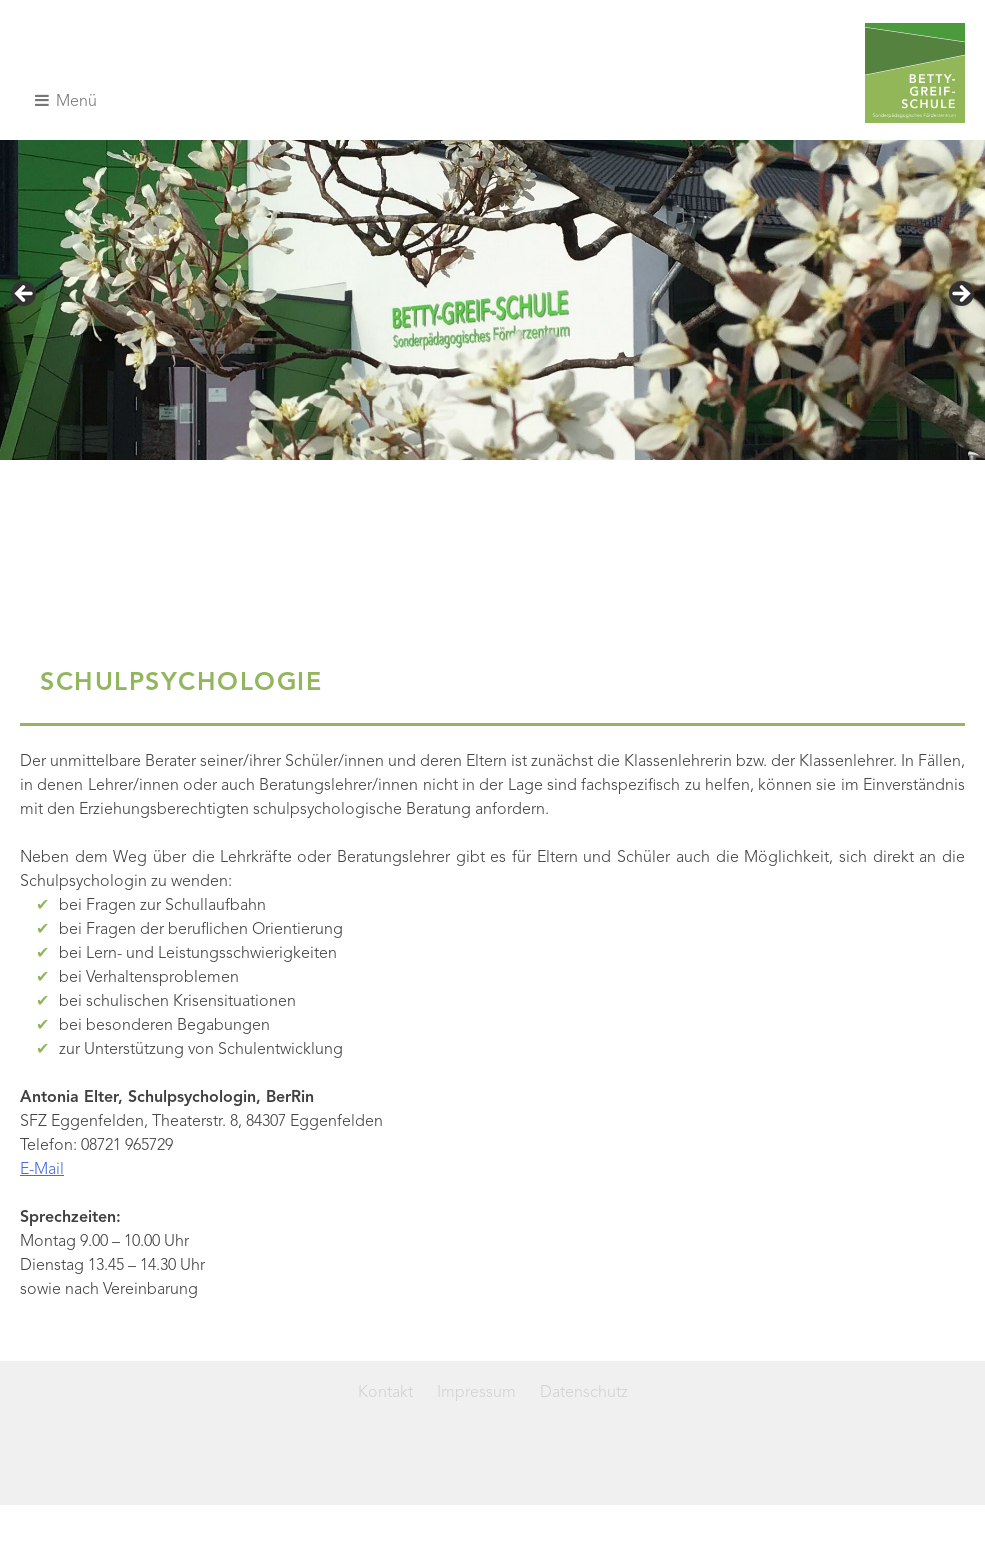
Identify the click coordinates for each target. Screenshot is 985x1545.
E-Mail (42, 1170)
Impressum (476, 1393)
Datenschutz (584, 1393)
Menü (66, 101)
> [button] (960, 295)
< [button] (25, 295)
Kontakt (385, 1393)
